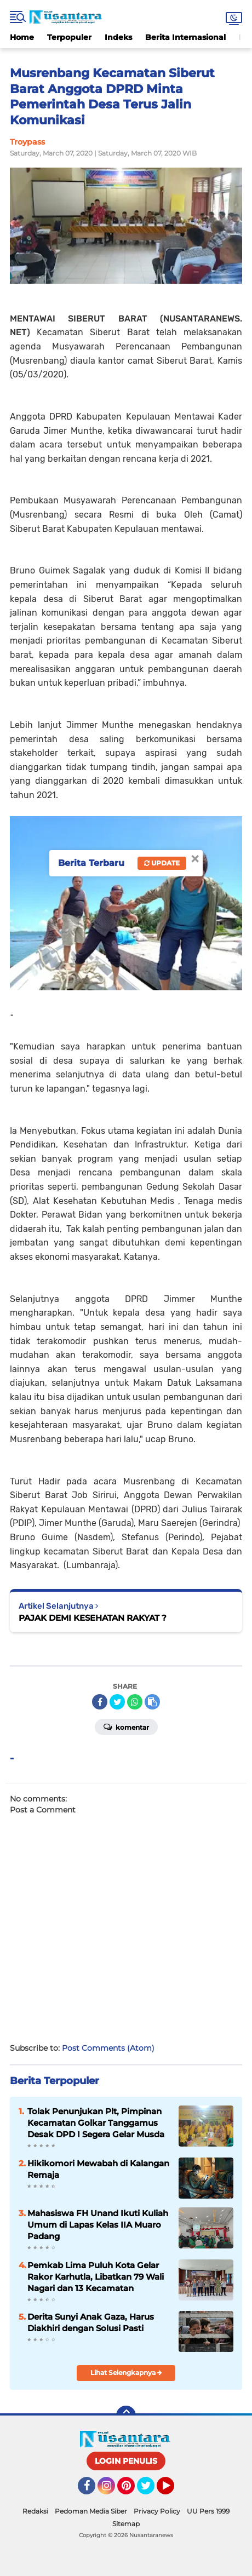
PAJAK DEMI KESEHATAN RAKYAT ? (93, 1618)
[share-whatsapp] (134, 1701)
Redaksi (35, 2511)
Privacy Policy (157, 2511)
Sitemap (126, 2524)
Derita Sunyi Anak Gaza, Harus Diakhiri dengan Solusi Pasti (90, 2322)
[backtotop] (126, 2415)
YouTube (173, 2490)
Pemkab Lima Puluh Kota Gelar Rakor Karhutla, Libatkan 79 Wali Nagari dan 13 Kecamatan (95, 2276)
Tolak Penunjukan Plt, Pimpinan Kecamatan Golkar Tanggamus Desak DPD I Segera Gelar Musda (95, 2122)
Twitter (150, 2490)
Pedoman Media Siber (91, 2511)
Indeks (118, 37)
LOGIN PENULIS (126, 2461)
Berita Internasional (185, 37)
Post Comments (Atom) (108, 2048)
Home (22, 37)
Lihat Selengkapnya (126, 2372)
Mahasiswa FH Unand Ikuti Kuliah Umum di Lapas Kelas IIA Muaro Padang (97, 2224)
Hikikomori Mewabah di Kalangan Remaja (98, 2169)
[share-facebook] (99, 1701)
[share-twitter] (117, 1701)
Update (162, 863)
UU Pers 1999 (208, 2511)
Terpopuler (69, 37)
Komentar (126, 1726)
